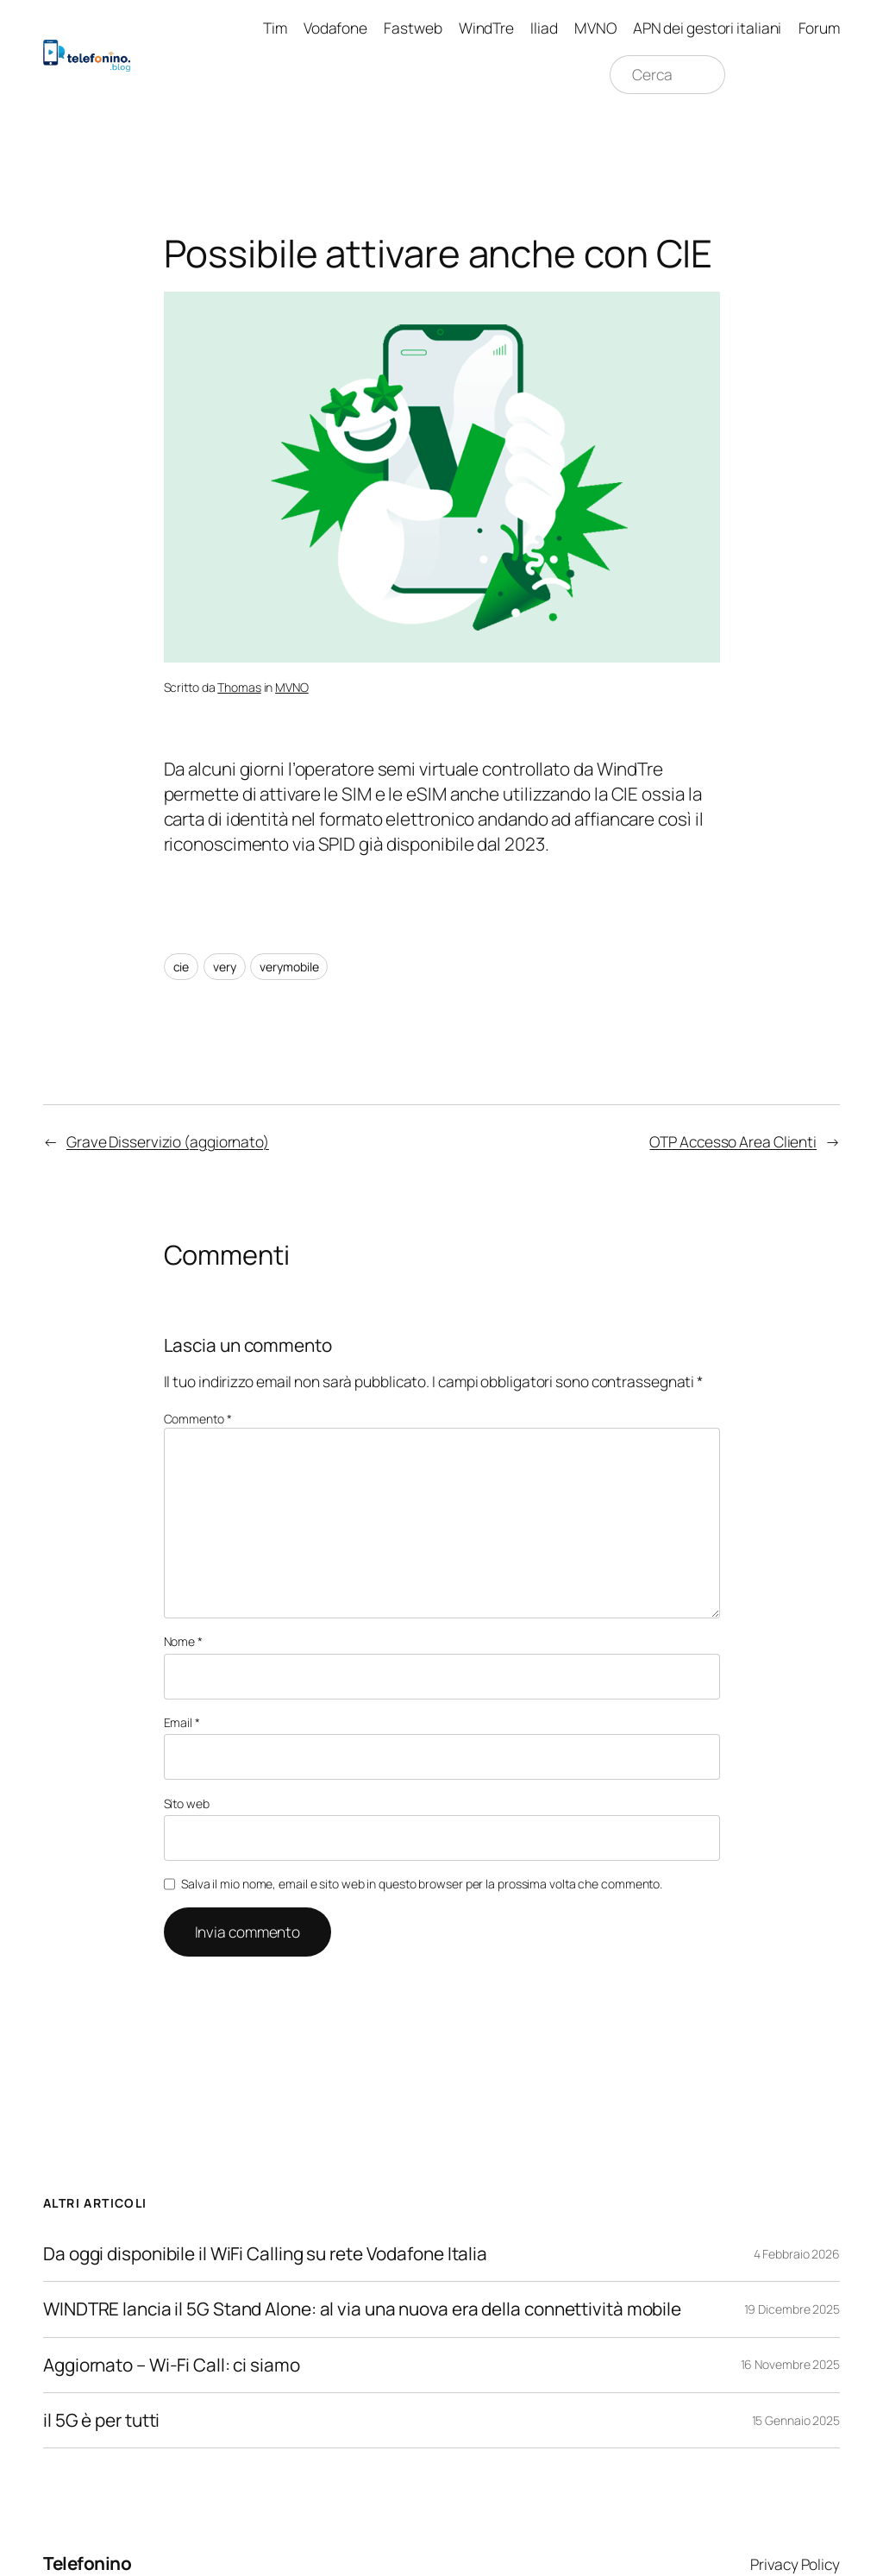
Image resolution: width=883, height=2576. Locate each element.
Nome (183, 1641)
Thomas (238, 687)
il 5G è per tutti (101, 2420)
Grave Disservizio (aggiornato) (167, 1141)
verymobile (289, 966)
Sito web (187, 1803)
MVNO (292, 687)
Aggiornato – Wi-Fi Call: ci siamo (171, 2365)
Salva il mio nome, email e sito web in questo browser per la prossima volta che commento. (421, 1883)
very (224, 966)
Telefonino (87, 2563)
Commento (198, 1419)
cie (181, 966)
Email (182, 1722)
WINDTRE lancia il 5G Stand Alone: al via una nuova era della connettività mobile (362, 2309)
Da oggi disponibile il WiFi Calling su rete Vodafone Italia (265, 2254)
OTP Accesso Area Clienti (733, 1141)
